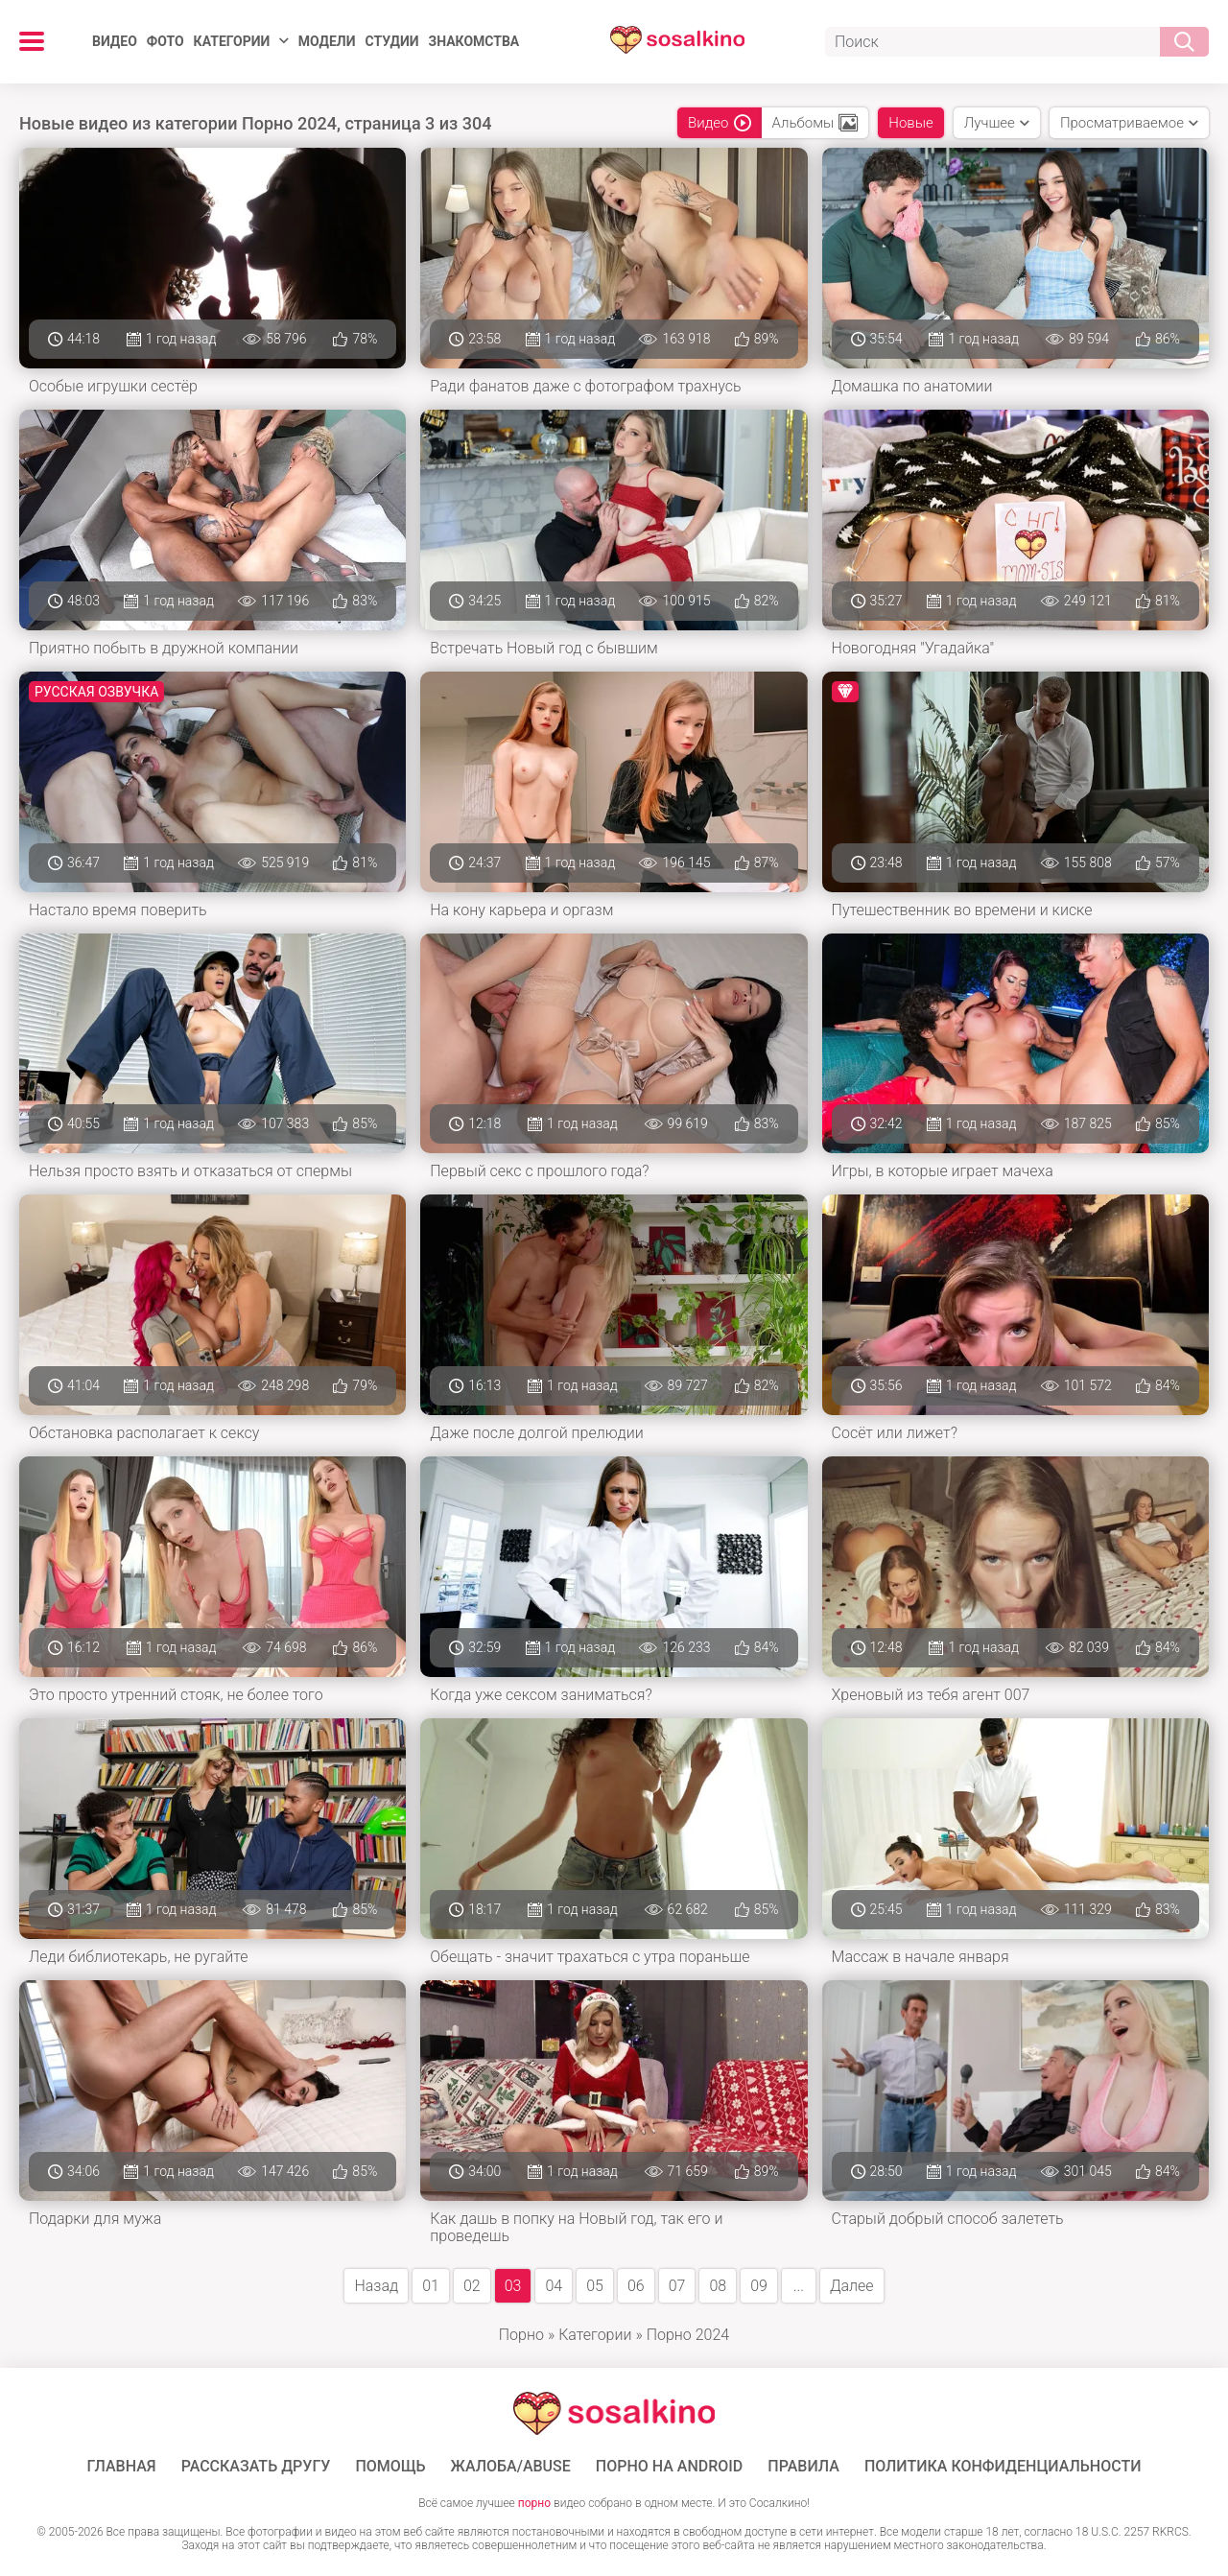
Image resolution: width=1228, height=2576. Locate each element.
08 (717, 2286)
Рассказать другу (256, 2466)
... (798, 2286)
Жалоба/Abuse (511, 2466)
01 (430, 2286)
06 (636, 2286)
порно (534, 2503)
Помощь (390, 2466)
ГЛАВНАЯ (121, 2466)
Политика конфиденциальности (1003, 2466)
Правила (803, 2466)
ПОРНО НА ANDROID (670, 2466)
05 (594, 2286)
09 (759, 2286)
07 (677, 2286)
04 (553, 2286)
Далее (852, 2286)
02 (472, 2286)
